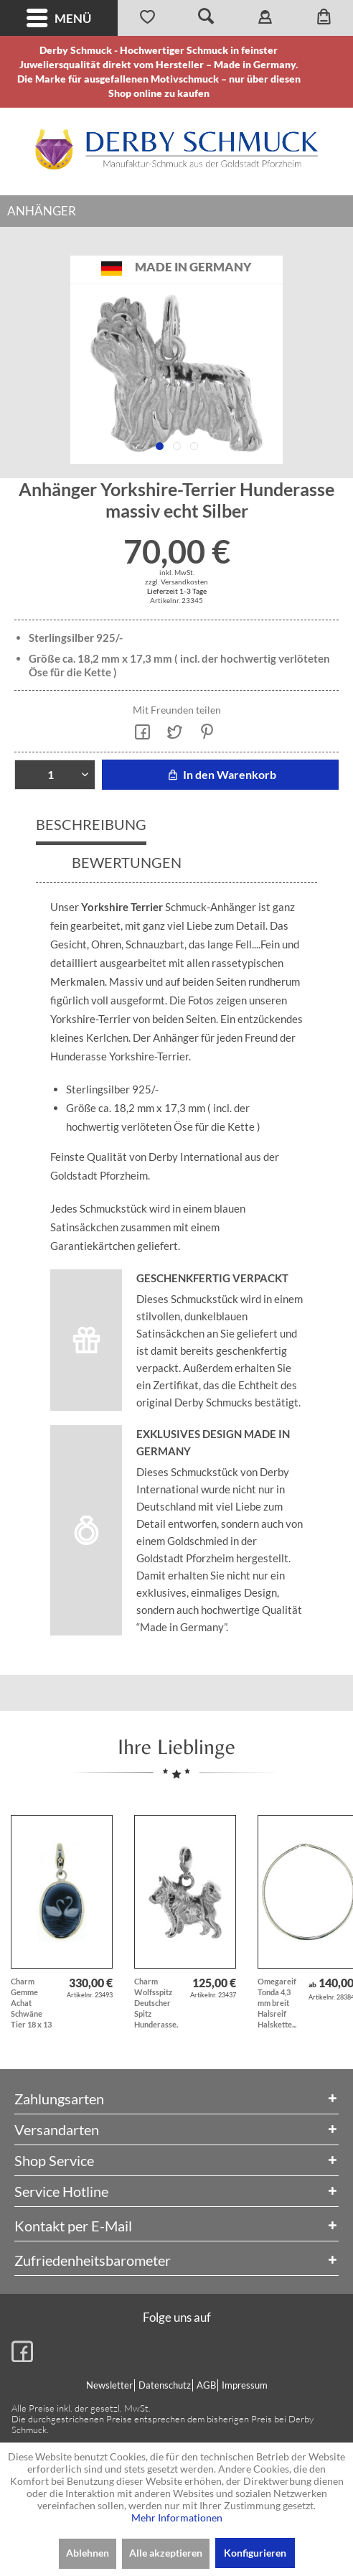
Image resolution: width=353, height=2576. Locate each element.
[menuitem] (59, 18)
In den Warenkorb (220, 774)
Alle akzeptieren (165, 2553)
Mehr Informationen (176, 2517)
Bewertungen (127, 862)
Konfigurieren (255, 2553)
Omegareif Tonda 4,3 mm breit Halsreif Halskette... (277, 2003)
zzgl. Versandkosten (176, 581)
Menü (59, 18)
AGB (206, 2385)
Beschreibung (91, 824)
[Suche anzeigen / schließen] (205, 18)
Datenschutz (164, 2385)
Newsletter (109, 2385)
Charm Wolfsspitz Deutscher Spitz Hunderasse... (156, 2003)
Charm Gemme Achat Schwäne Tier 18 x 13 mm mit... (31, 2003)
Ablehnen (87, 2553)
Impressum (245, 2385)
